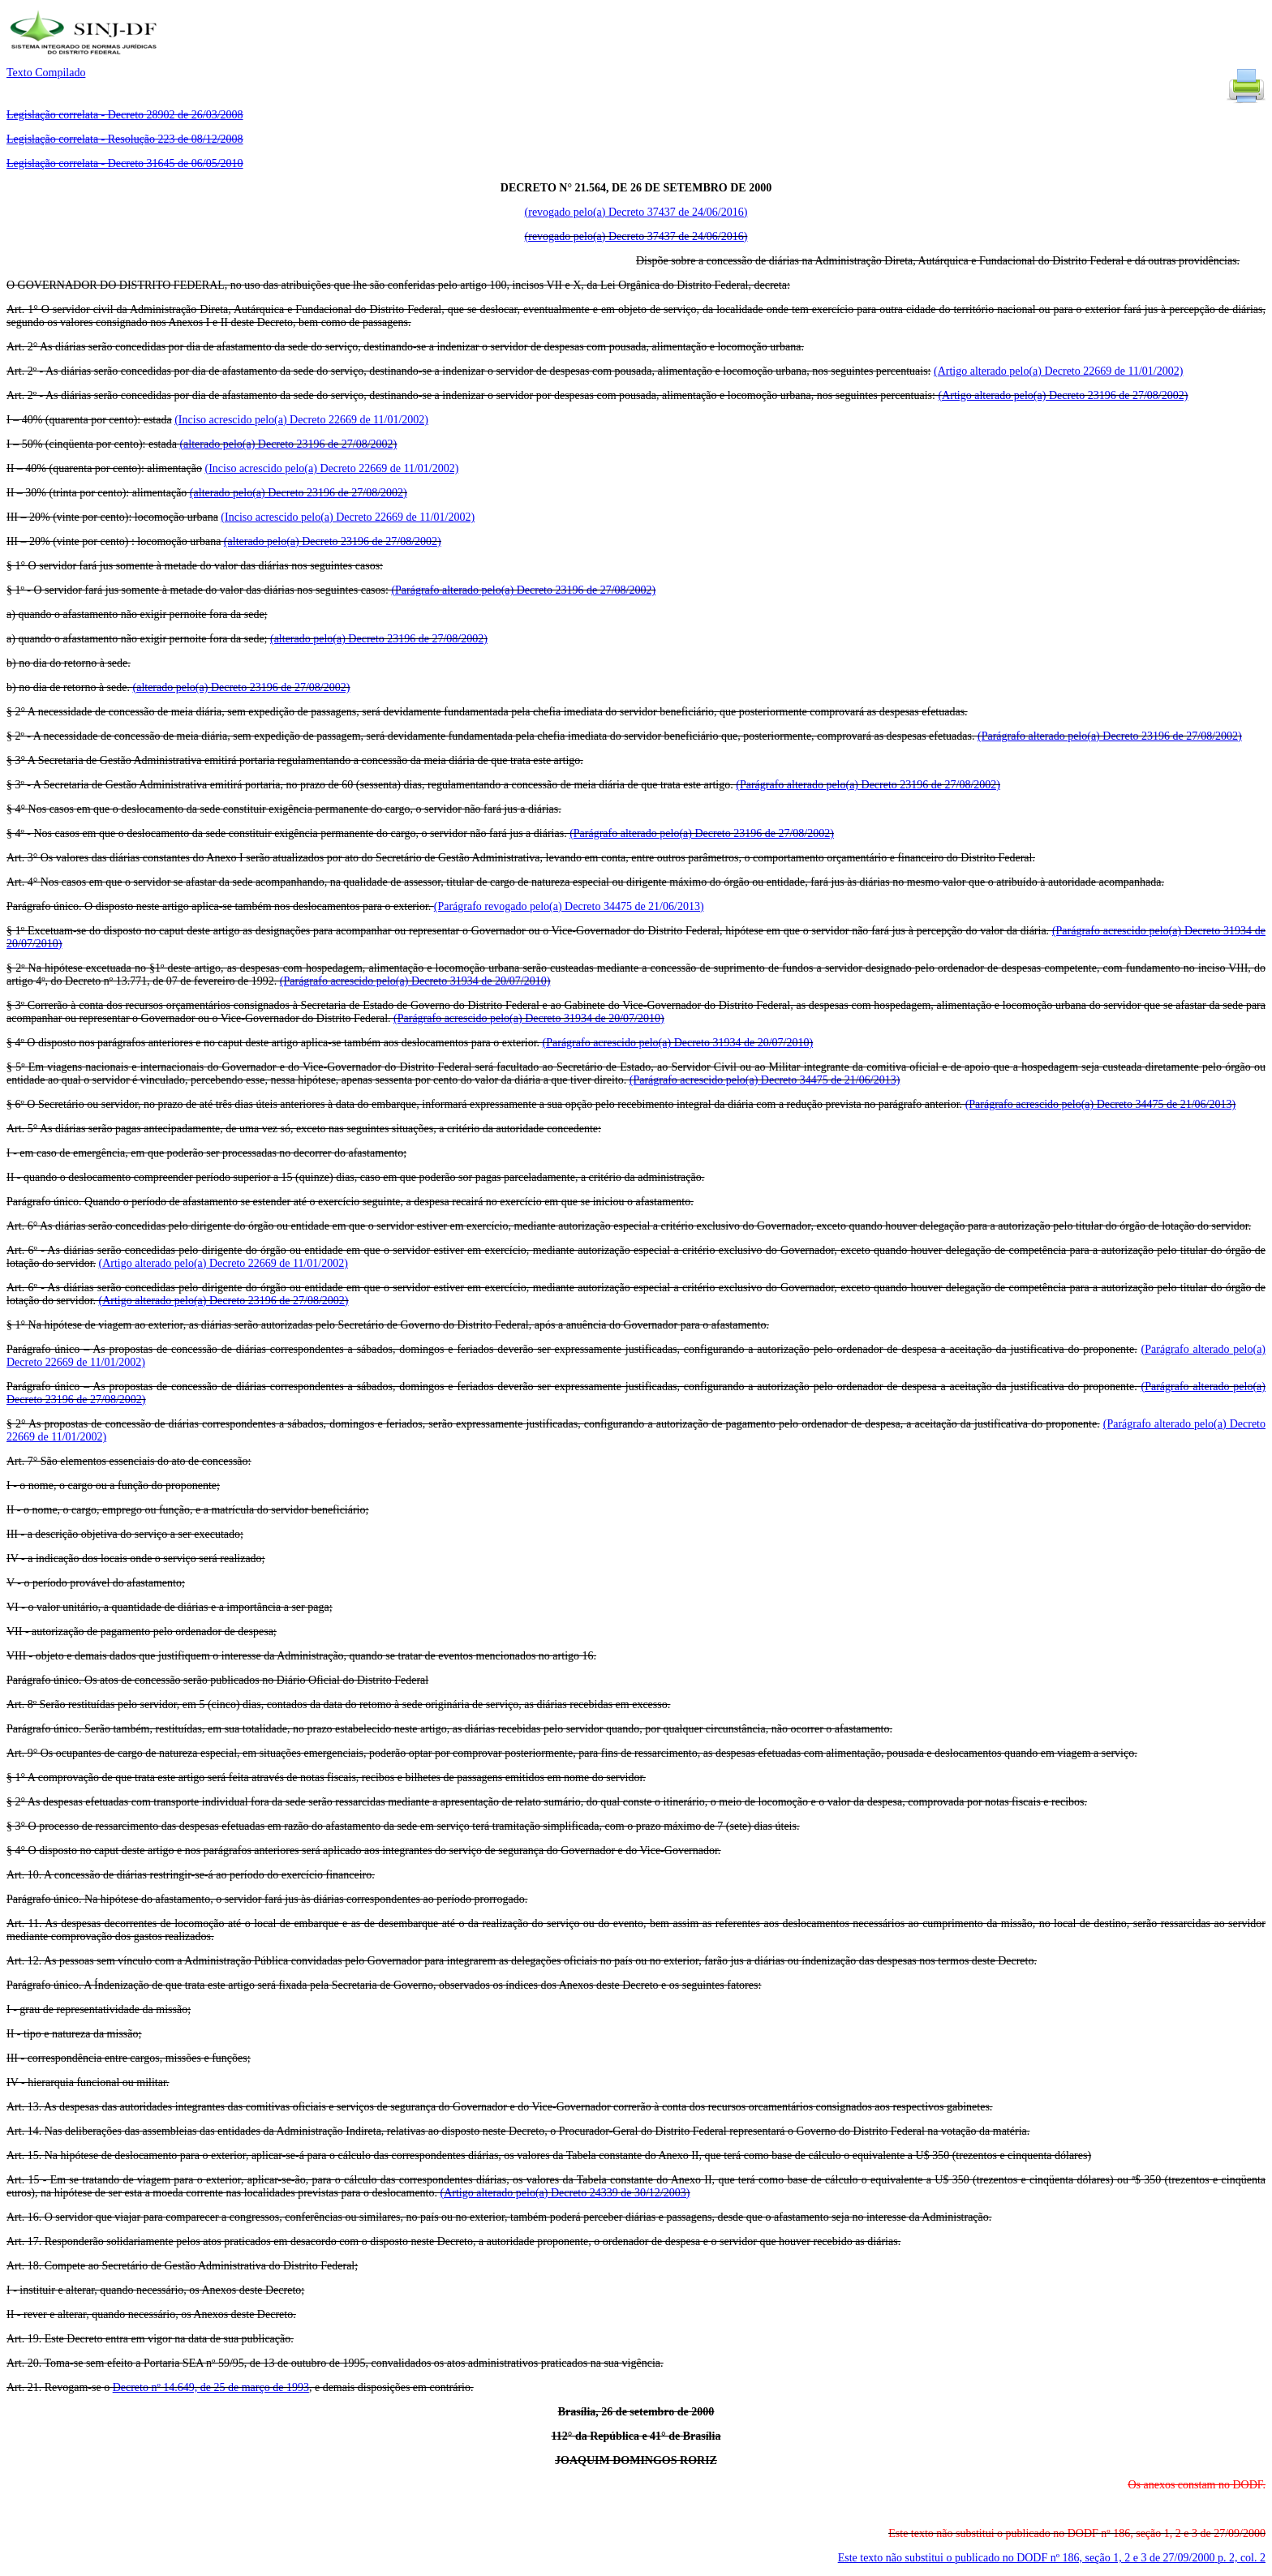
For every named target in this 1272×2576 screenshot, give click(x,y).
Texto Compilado (45, 73)
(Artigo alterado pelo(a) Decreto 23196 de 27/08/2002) (1063, 395)
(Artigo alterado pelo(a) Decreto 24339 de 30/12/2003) (565, 2193)
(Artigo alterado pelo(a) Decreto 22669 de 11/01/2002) (1058, 371)
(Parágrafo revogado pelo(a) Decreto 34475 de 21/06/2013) (569, 906)
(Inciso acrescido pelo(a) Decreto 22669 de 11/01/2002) (301, 420)
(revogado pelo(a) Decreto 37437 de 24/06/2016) (636, 212)
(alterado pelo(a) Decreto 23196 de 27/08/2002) (288, 444)
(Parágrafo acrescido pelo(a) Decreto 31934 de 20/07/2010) (415, 981)
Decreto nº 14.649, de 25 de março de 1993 (211, 2387)
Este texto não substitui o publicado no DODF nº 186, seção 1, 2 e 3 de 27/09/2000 (1052, 2558)
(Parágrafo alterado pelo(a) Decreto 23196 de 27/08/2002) (523, 590)
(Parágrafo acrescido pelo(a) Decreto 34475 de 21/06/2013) (765, 1080)
